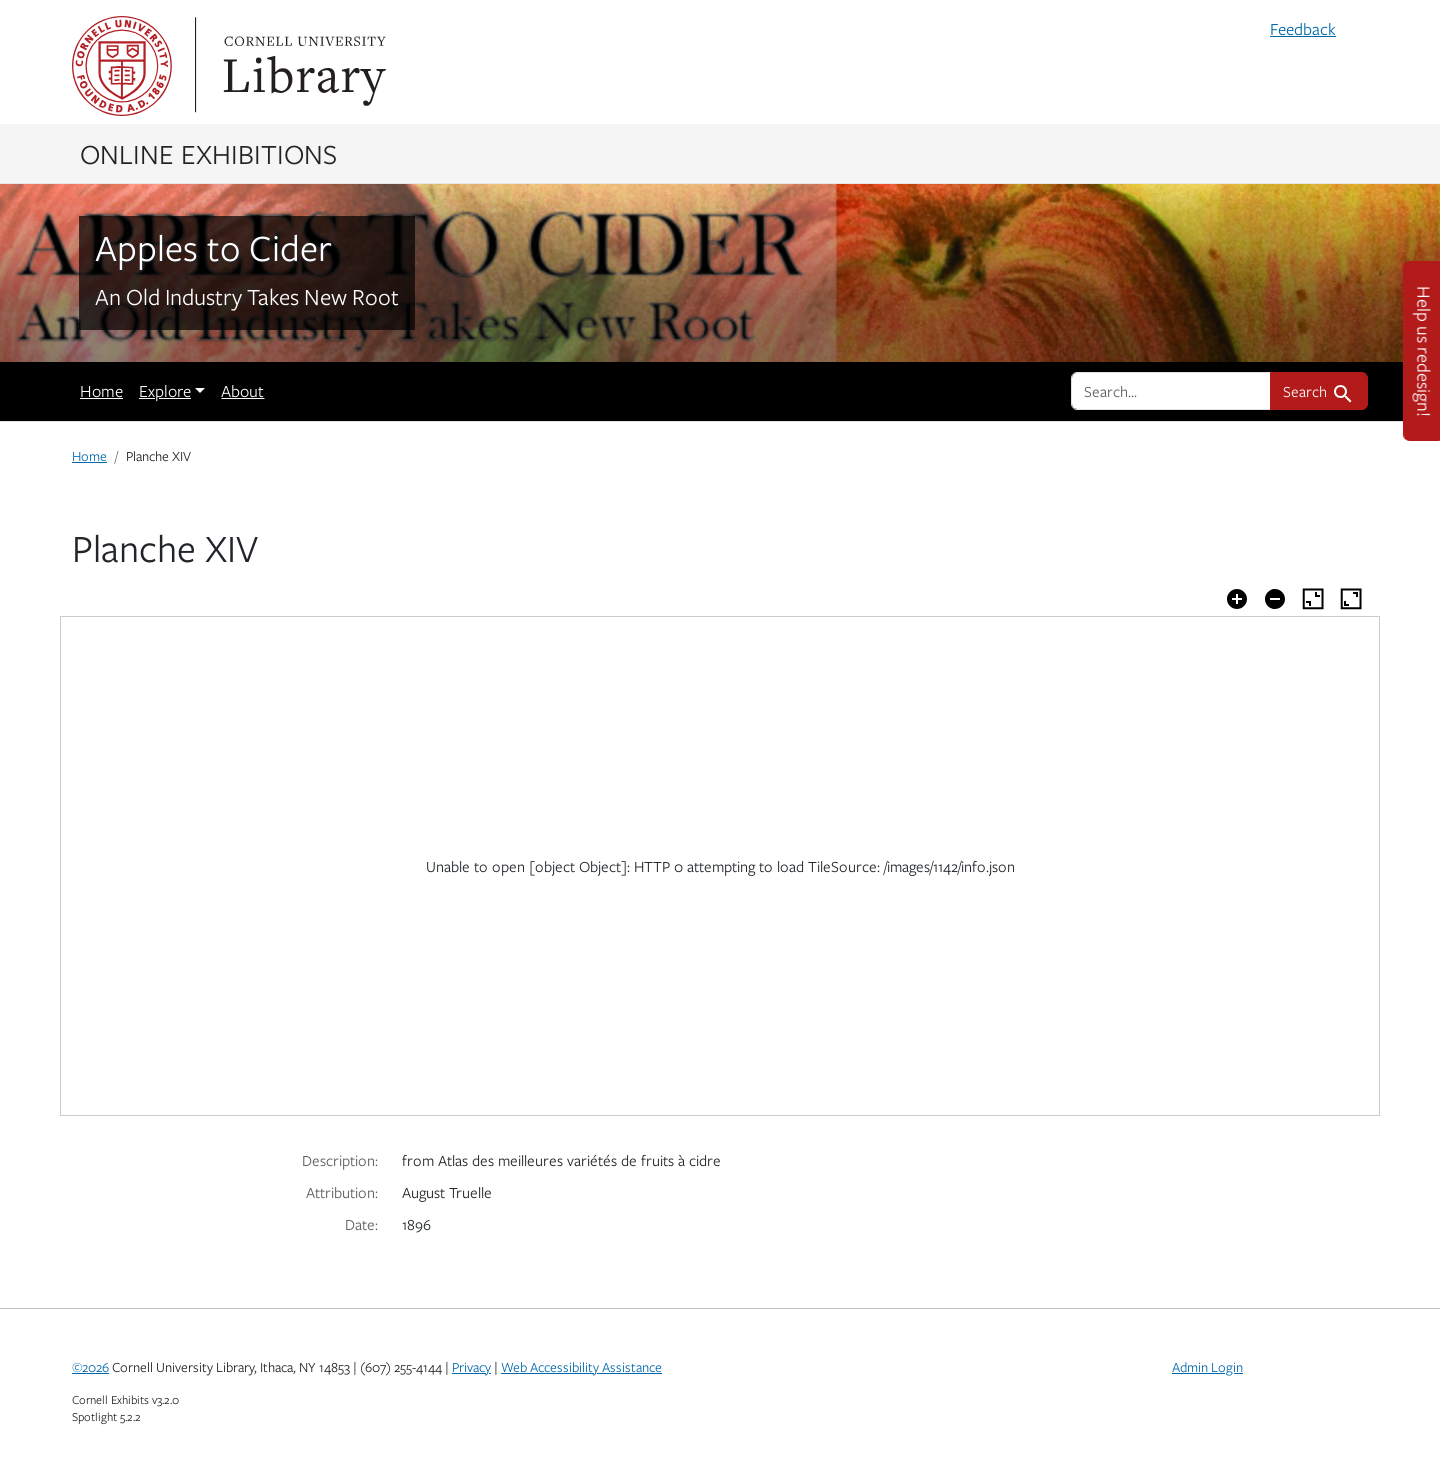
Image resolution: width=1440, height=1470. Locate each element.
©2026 (90, 1367)
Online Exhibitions (208, 153)
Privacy (471, 1367)
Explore (165, 391)
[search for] (1171, 391)
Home (101, 391)
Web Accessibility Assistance (581, 1367)
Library (302, 66)
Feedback (1303, 29)
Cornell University (122, 66)
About (242, 391)
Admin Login (1207, 1367)
